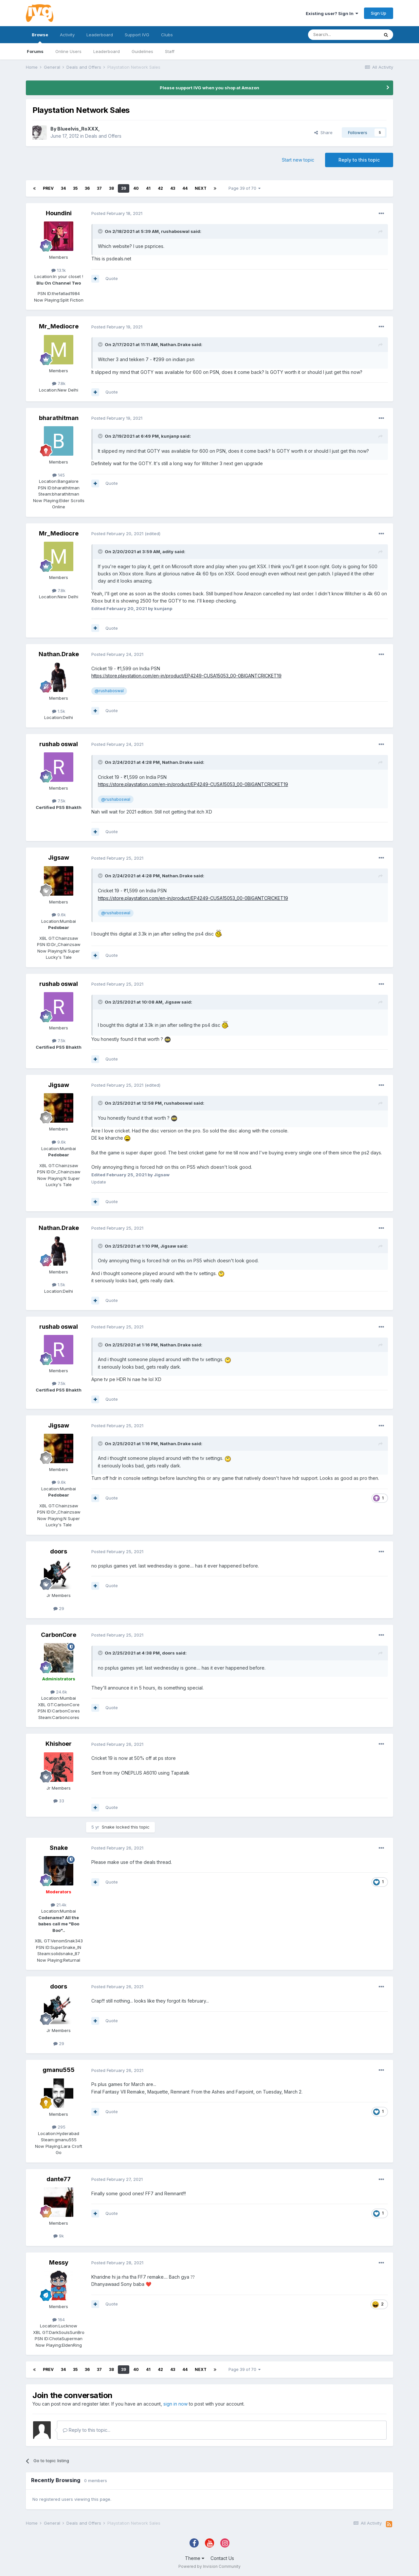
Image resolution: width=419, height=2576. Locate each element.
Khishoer (59, 1743)
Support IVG (137, 34)
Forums (35, 51)
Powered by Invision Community (209, 2566)
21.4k (58, 1904)
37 (99, 188)
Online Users (68, 51)
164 (58, 2319)
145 (58, 475)
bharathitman (59, 417)
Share (323, 132)
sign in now (175, 2404)
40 (136, 188)
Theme (194, 2558)
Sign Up (378, 13)
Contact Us (222, 2558)
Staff (169, 51)
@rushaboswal (109, 690)
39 (123, 188)
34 (63, 188)
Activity (67, 34)
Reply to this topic (359, 160)
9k (58, 2235)
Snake (108, 1827)
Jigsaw (58, 857)
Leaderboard (106, 51)
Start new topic (298, 160)
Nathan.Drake (175, 344)
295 (58, 2126)
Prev (48, 188)
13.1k (58, 270)
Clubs (167, 34)
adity (167, 551)
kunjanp (170, 436)
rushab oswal (58, 744)
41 (148, 188)
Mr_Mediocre (59, 326)
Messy (58, 2262)
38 (111, 188)
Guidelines (142, 51)
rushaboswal (175, 231)
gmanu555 (59, 2069)
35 (75, 188)
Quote (111, 278)
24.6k (58, 1691)
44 (185, 188)
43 (172, 188)
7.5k (58, 800)
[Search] (343, 34)
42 (160, 188)
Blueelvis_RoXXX (77, 128)
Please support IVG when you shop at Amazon (209, 87)
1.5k (58, 711)
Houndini (59, 213)
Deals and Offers (103, 136)
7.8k (58, 383)
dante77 (58, 2179)
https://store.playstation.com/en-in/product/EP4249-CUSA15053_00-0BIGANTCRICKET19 (186, 675)
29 (58, 1608)
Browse (40, 37)
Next (201, 188)
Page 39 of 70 (244, 188)
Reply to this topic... (86, 2430)
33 (58, 1800)
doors (58, 1551)
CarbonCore (58, 1634)
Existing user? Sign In (332, 13)
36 (87, 188)
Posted (116, 213)
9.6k (59, 914)
